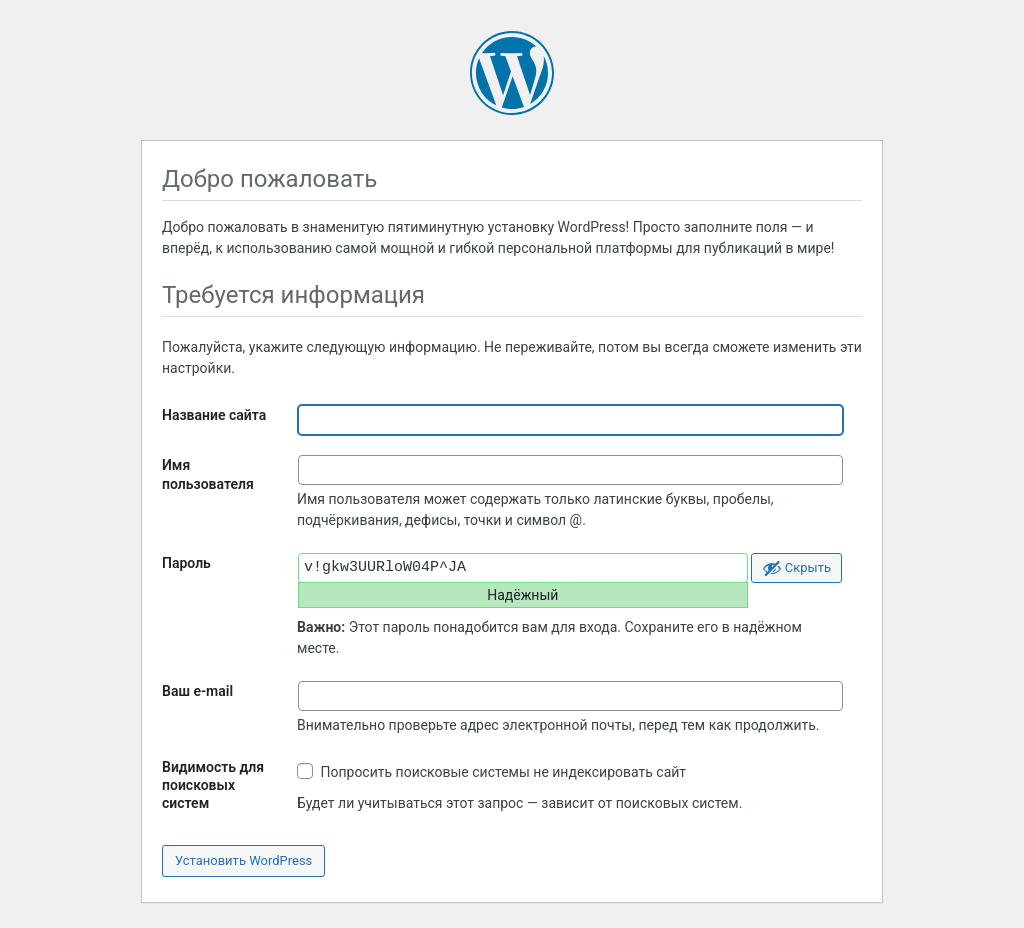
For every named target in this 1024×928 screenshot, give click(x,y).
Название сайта (214, 415)
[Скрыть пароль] (796, 568)
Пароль (186, 563)
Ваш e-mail (197, 691)
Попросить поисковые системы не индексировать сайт (491, 771)
